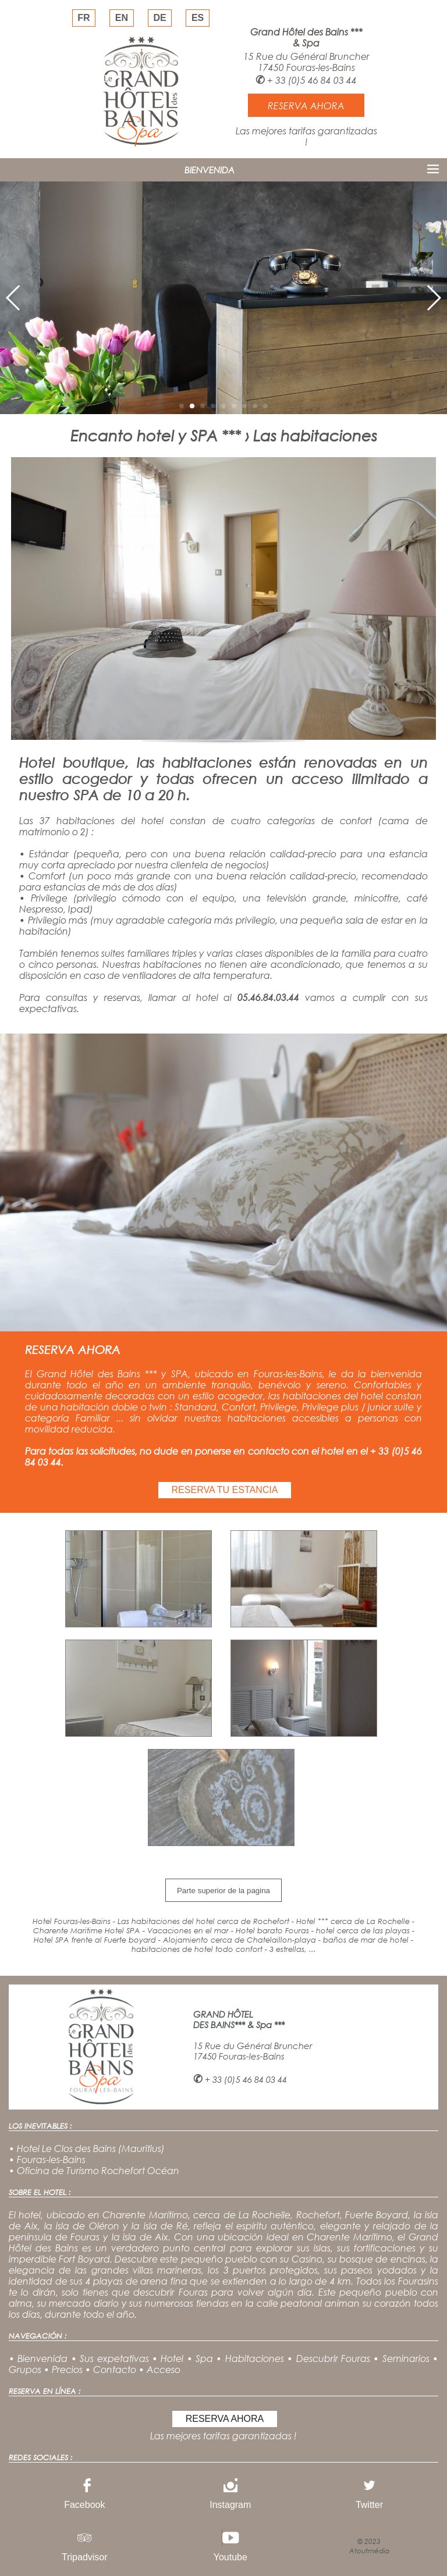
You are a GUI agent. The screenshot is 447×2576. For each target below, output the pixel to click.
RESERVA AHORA (225, 2419)
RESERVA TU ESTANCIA (225, 1490)
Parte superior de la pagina (223, 1890)
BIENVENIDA (210, 170)
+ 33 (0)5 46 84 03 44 (312, 79)
